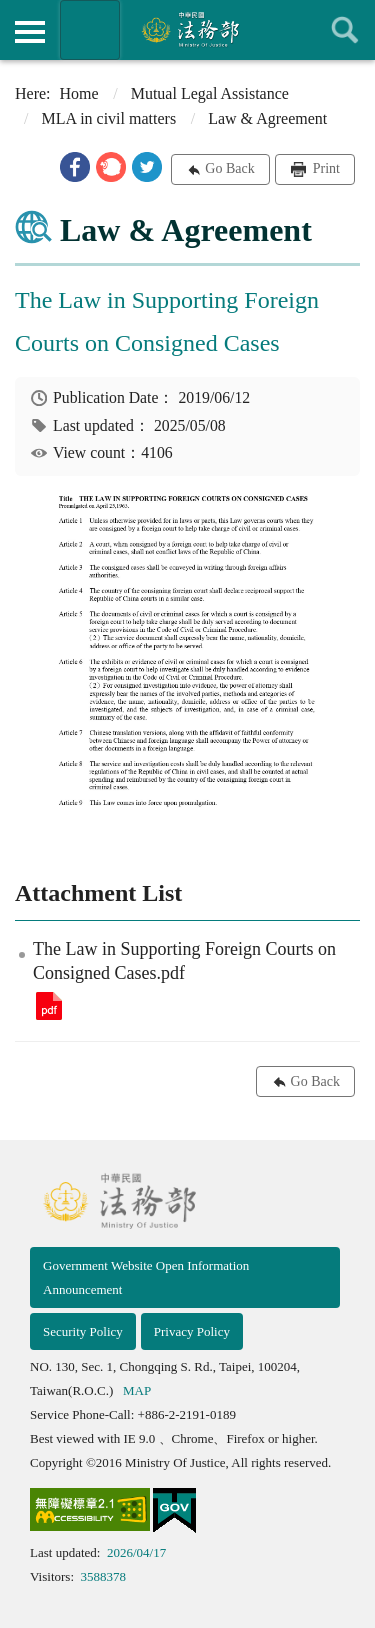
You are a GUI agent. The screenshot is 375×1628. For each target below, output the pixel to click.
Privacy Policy (192, 1331)
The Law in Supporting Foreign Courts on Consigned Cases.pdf (49, 1006)
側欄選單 (30, 32)
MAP (137, 1390)
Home (79, 93)
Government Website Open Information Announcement (146, 1277)
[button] (75, 167)
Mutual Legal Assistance (210, 93)
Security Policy (83, 1331)
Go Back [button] (229, 168)
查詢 (345, 30)
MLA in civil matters (108, 118)
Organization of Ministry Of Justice (90, 30)
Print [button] (324, 168)
